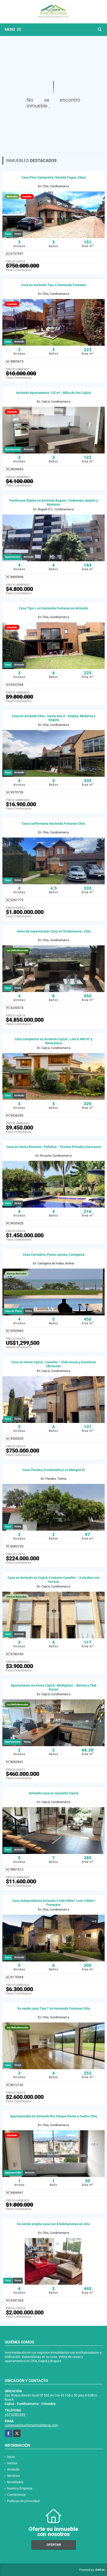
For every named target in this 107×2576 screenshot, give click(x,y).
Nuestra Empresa (19, 2488)
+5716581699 (15, 2414)
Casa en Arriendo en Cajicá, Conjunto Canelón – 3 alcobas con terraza (53, 1579)
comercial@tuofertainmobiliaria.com (31, 2425)
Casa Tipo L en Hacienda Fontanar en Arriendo (53, 608)
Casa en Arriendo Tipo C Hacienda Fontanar (53, 285)
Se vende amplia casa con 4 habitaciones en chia (53, 2224)
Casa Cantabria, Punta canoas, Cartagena (54, 1254)
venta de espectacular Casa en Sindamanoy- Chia (54, 931)
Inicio (11, 2457)
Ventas (12, 2463)
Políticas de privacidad (23, 2501)
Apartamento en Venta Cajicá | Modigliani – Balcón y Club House (53, 1687)
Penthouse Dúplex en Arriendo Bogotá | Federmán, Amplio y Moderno (53, 502)
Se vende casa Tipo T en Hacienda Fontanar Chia (53, 2008)
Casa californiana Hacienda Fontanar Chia (53, 823)
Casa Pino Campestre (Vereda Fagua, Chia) (54, 177)
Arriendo (13, 2469)
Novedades (15, 2482)
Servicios (13, 2476)
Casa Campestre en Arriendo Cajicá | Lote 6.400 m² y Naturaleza (53, 1041)
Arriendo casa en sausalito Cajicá (53, 1793)
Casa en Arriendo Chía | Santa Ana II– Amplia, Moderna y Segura (54, 718)
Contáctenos (16, 2495)
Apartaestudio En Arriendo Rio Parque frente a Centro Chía (53, 2116)
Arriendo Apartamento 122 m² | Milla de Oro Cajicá (53, 393)
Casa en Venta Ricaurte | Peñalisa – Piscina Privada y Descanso (53, 1147)
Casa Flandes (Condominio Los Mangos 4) (53, 1470)
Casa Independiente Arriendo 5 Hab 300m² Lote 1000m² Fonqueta (53, 1903)
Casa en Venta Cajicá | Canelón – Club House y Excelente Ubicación (53, 1364)
